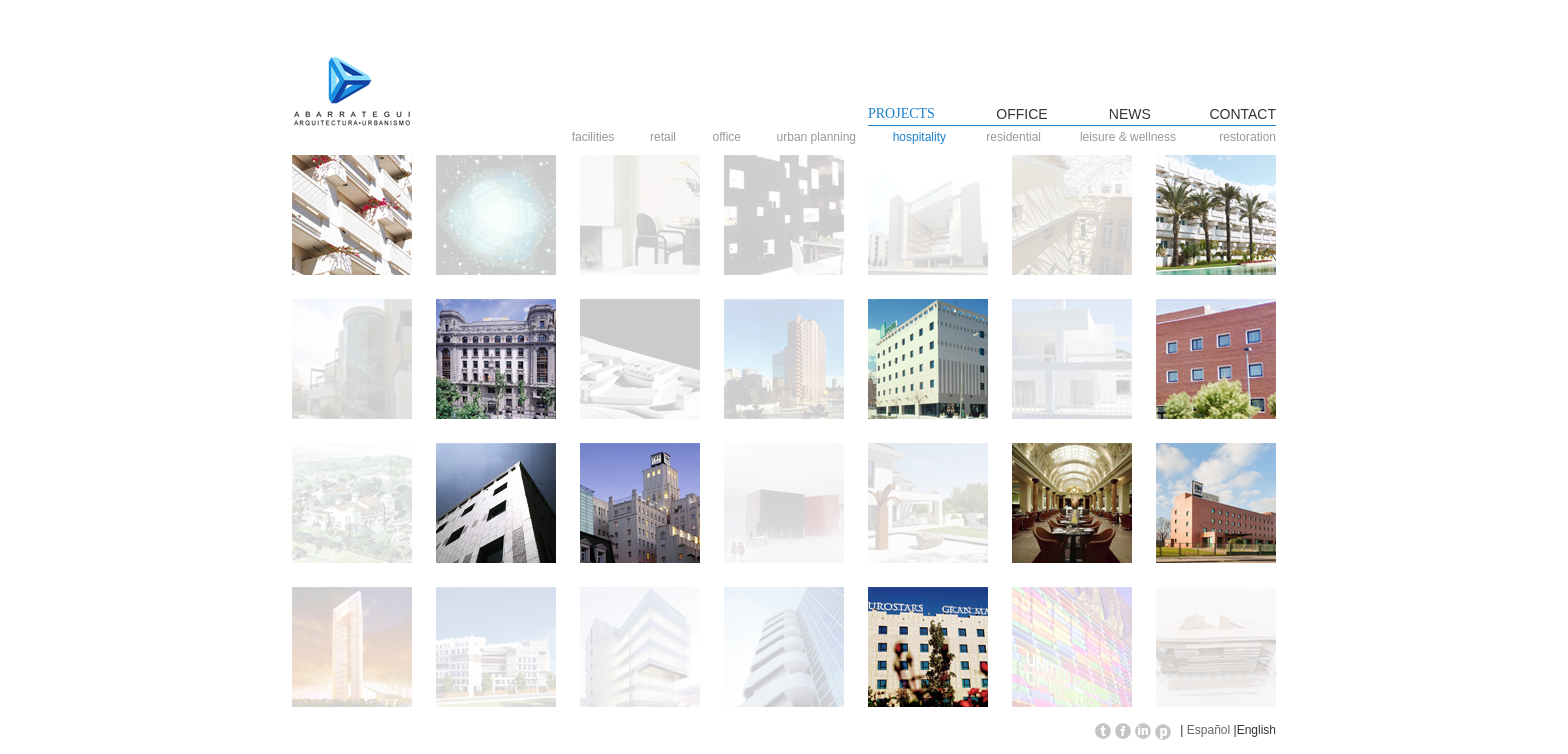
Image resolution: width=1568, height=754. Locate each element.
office (737, 137)
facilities (596, 137)
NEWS (1130, 114)
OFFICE (1021, 114)
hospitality (929, 137)
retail (668, 137)
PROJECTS (901, 113)
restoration (1247, 137)
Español (1208, 730)
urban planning (821, 137)
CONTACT (1242, 114)
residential (1018, 137)
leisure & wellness (1128, 137)
